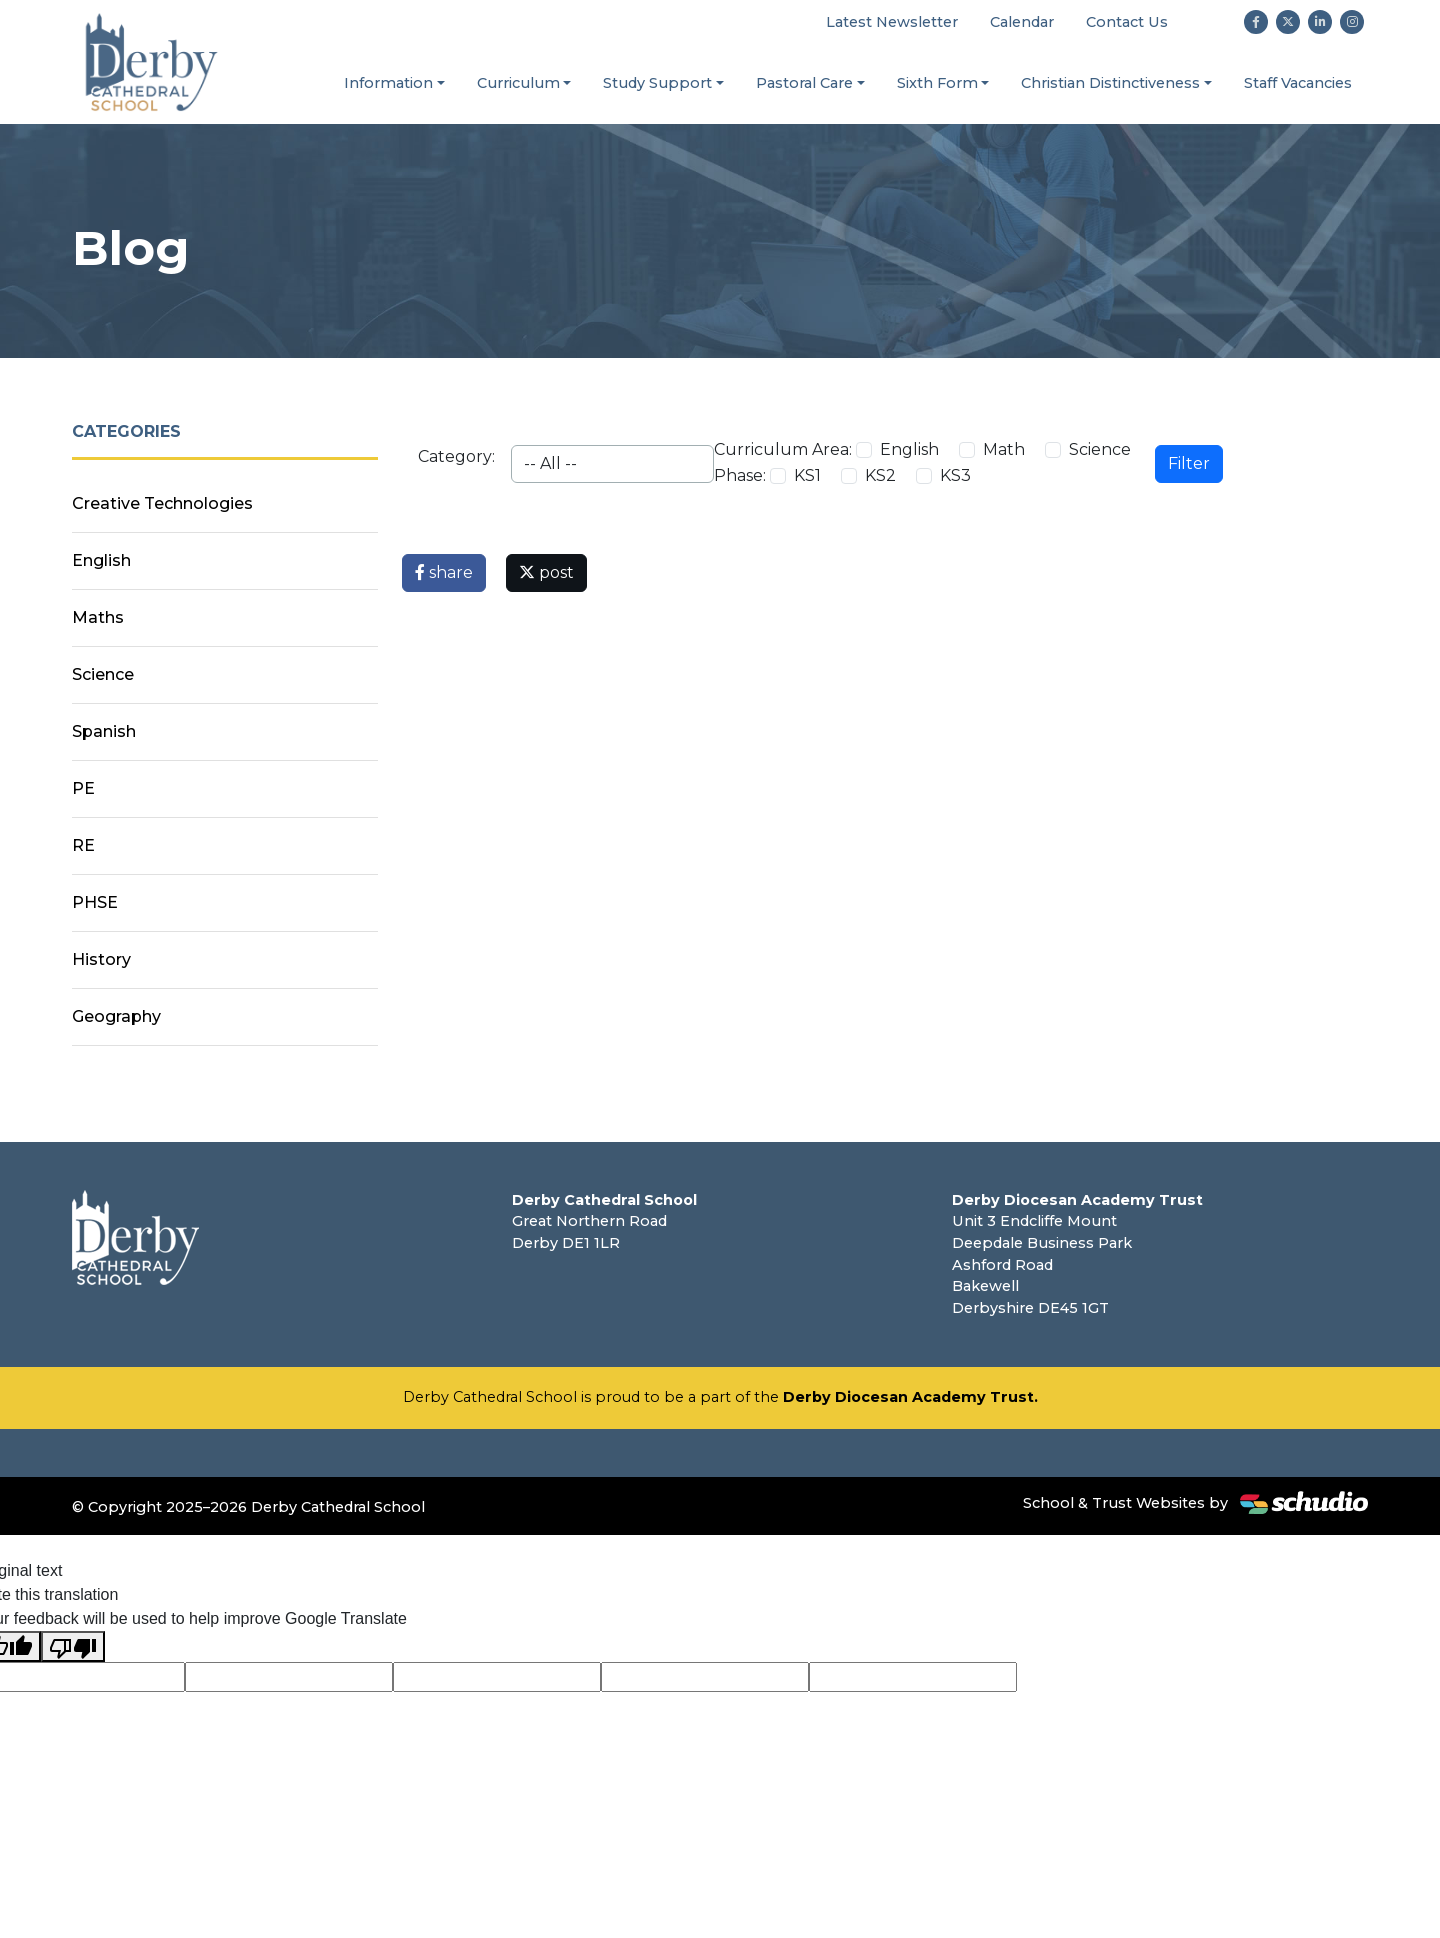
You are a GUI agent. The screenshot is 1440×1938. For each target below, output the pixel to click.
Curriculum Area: (783, 449)
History (101, 959)
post (546, 572)
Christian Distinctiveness (1110, 83)
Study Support (657, 83)
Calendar (1022, 22)
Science (1100, 449)
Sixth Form (937, 83)
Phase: (740, 475)
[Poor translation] (73, 1646)
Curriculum (518, 83)
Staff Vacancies (1298, 83)
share (444, 572)
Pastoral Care (804, 83)
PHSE (95, 902)
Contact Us (1127, 22)
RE (83, 845)
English (909, 449)
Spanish (104, 731)
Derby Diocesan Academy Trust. (910, 1397)
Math (1004, 449)
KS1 (807, 475)
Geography (116, 1016)
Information (388, 83)
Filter (1189, 463)
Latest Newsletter (892, 22)
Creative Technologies (162, 503)
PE (83, 788)
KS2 (880, 475)
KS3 (955, 475)
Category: (456, 456)
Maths (98, 617)
